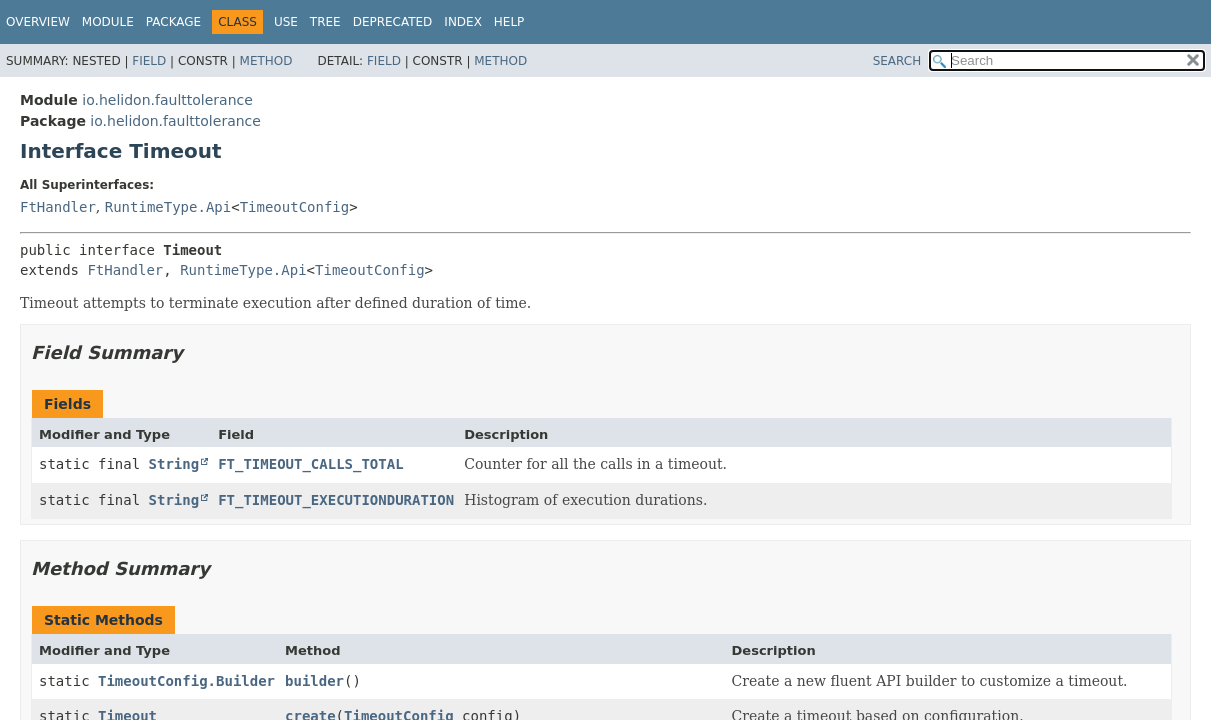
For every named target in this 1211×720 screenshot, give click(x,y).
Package (173, 22)
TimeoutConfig (295, 207)
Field (149, 61)
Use (286, 22)
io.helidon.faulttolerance (167, 100)
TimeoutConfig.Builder (186, 681)
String (174, 464)
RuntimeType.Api (168, 207)
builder (314, 681)
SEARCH (897, 61)
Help (509, 22)
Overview (38, 22)
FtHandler (58, 207)
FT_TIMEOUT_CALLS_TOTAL (310, 464)
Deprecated (393, 22)
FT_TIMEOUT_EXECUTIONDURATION (336, 500)
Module (108, 22)
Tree (325, 22)
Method (266, 61)
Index (463, 22)
